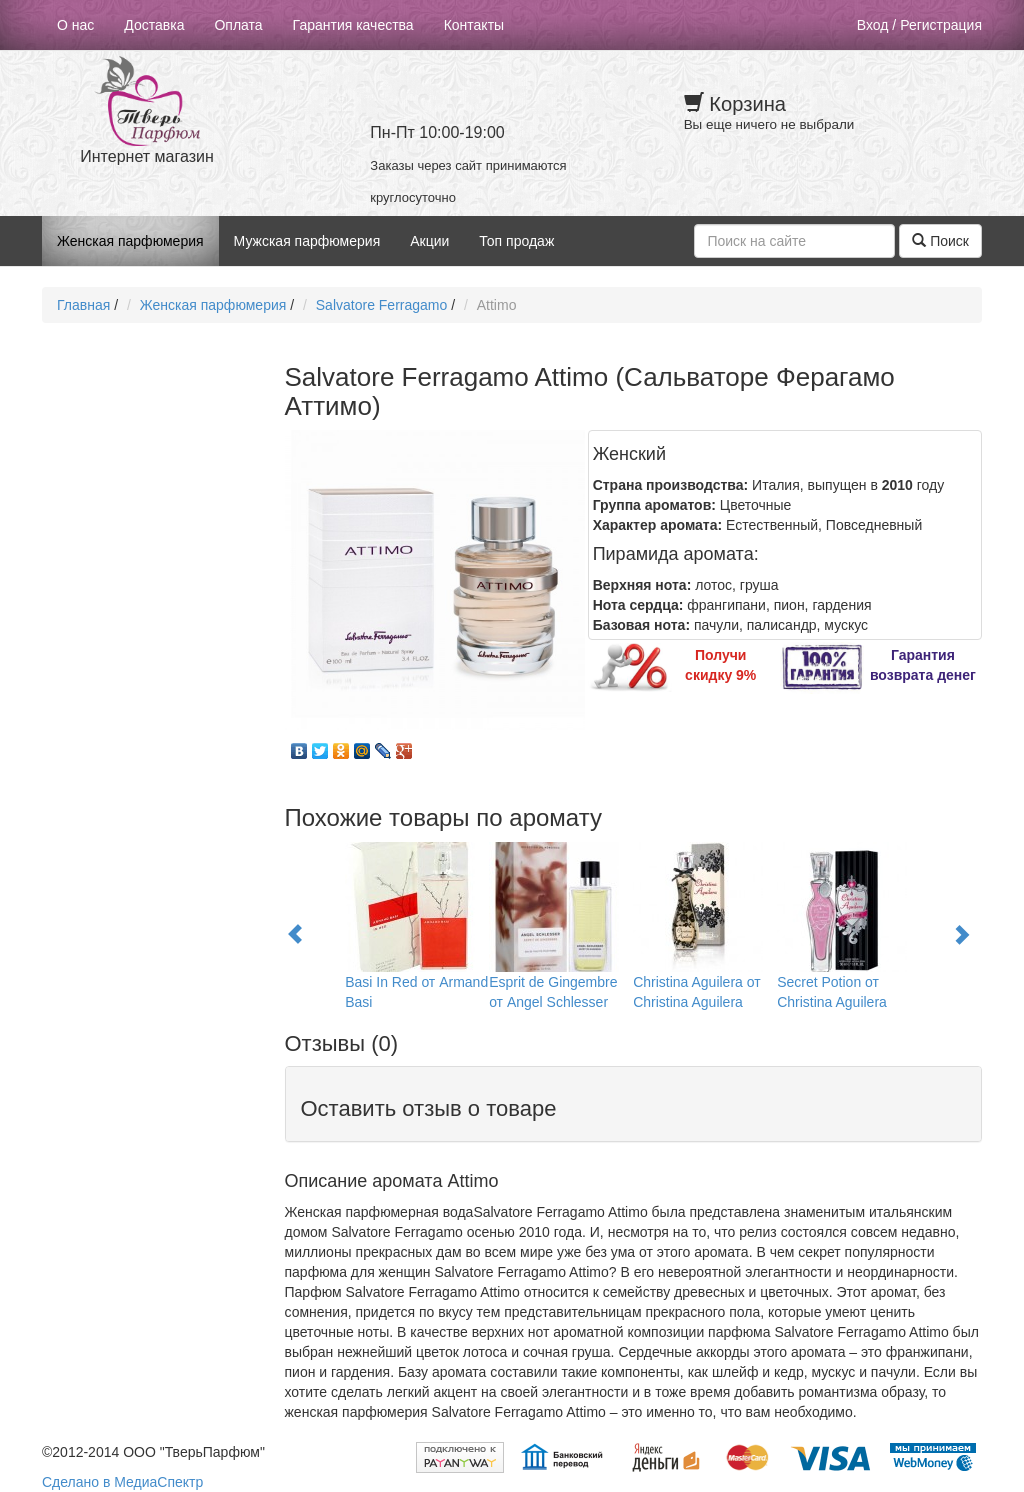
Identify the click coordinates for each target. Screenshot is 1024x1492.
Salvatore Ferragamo (382, 305)
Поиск (940, 241)
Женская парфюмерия (130, 241)
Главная (83, 305)
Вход (873, 25)
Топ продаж (516, 241)
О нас (75, 25)
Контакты (474, 25)
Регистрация (941, 25)
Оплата (238, 25)
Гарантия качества (353, 25)
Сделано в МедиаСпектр (122, 1482)
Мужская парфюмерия (307, 241)
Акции (429, 241)
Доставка (154, 25)
